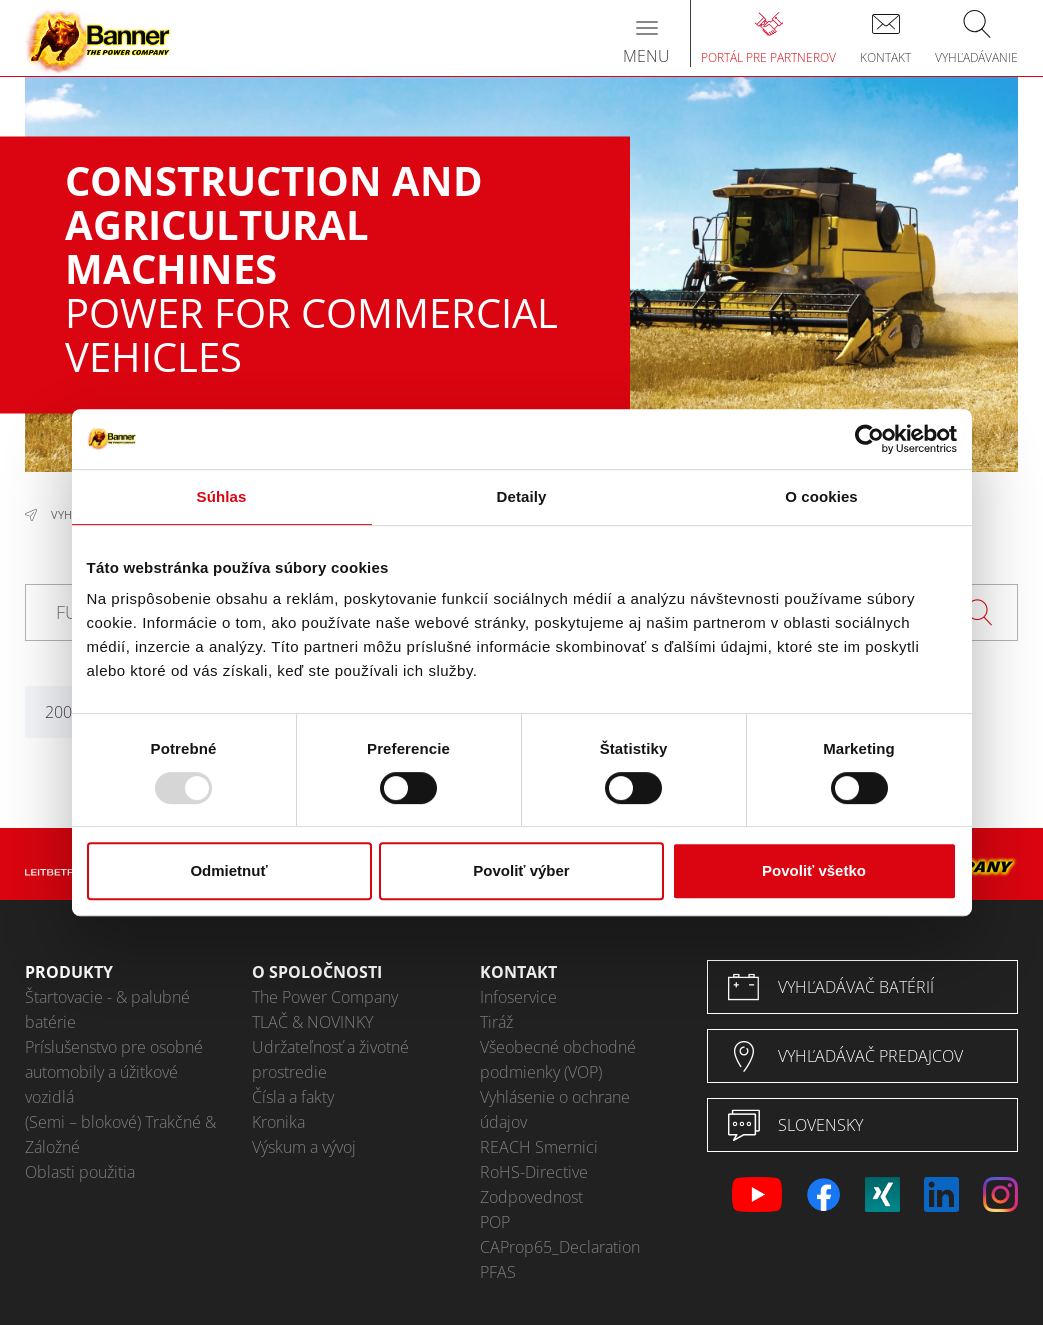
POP (495, 1222)
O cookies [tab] (821, 496)
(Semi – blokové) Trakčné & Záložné (120, 1134)
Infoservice (518, 997)
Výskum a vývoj (304, 1147)
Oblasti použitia (80, 1172)
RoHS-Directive (534, 1172)
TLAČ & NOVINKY (312, 1022)
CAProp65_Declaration (560, 1247)
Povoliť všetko (814, 870)
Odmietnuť (228, 870)
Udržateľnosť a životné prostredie (330, 1059)
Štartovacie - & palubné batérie (107, 1009)
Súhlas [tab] (222, 496)
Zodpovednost (531, 1197)
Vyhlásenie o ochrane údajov (555, 1109)
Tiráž (496, 1022)
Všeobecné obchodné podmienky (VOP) (558, 1059)
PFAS (498, 1272)
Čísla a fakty (293, 1097)
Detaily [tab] (522, 496)
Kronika (278, 1122)
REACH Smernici (539, 1147)
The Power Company (325, 997)
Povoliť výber (521, 870)
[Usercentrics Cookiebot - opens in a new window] (869, 439)
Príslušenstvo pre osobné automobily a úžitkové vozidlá (114, 1072)
